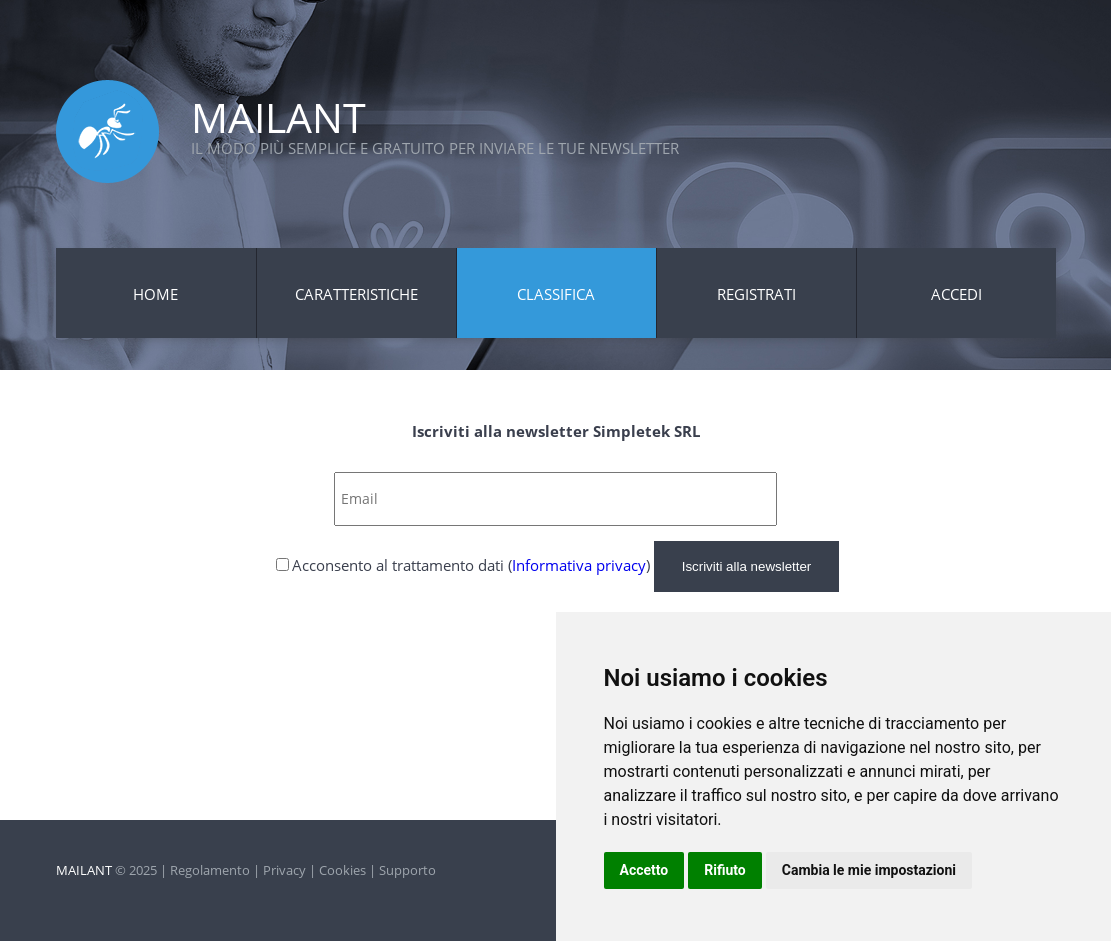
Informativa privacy (579, 565)
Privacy (284, 870)
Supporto (407, 870)
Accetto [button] (644, 870)
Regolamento (210, 870)
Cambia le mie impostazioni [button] (869, 870)
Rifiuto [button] (725, 870)
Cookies (342, 870)
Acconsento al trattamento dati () (471, 565)
